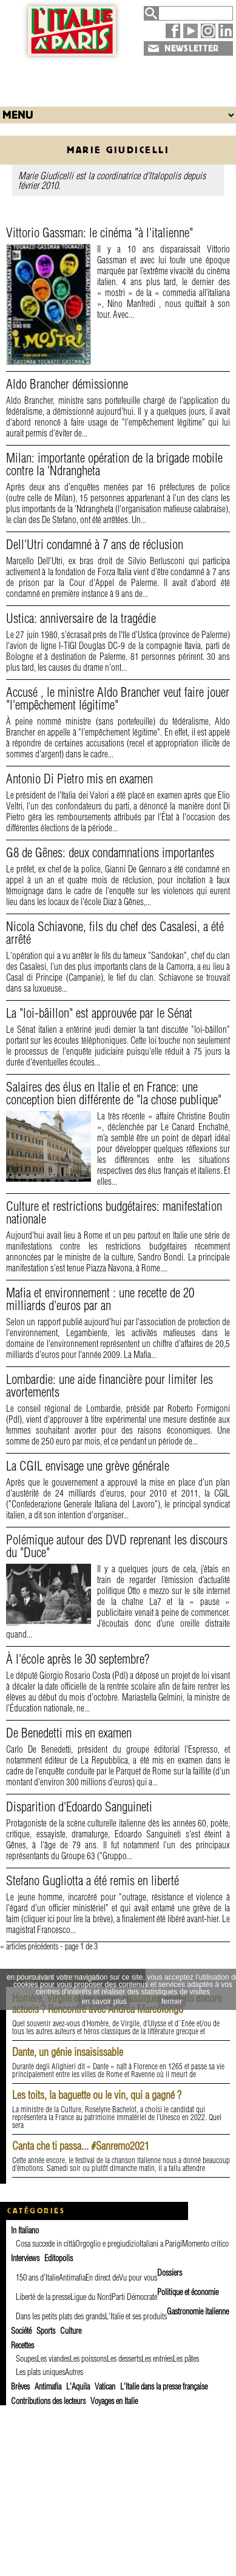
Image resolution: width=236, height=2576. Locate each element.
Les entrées (157, 2358)
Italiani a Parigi (161, 2243)
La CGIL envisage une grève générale (87, 1466)
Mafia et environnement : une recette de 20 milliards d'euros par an (100, 1299)
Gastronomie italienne (198, 2311)
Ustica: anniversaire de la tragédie (81, 618)
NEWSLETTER (191, 48)
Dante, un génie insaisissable (67, 2052)
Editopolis (58, 2258)
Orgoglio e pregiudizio (107, 2243)
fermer (172, 2001)
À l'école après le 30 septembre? (77, 1659)
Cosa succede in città (45, 2243)
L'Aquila (78, 2386)
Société (21, 2330)
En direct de (102, 2277)
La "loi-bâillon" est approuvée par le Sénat (99, 1013)
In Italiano (25, 2230)
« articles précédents (29, 1946)
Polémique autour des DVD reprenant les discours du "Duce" (117, 1546)
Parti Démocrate (134, 2296)
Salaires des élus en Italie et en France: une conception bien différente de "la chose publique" (113, 1093)
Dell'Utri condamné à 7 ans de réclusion (94, 544)
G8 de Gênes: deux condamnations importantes (110, 852)
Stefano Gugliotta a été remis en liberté (92, 1880)
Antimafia (72, 2277)
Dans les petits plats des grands (60, 2316)
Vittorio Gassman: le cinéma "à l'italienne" (99, 232)
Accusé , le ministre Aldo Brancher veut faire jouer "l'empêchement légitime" (117, 698)
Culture (70, 2330)
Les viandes (53, 2358)
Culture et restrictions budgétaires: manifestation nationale (114, 1212)
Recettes (22, 2345)
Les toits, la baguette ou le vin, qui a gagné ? (96, 2095)
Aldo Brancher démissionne (67, 384)
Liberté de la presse (43, 2296)
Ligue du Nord (91, 2296)
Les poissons (88, 2358)
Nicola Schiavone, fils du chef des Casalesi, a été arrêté (115, 932)
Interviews (25, 2258)
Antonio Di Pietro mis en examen (79, 778)
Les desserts (124, 2358)
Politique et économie (187, 2292)
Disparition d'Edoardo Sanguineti (79, 1806)
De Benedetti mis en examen (69, 1733)
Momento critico (205, 2243)
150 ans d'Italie (37, 2277)
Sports (45, 2330)
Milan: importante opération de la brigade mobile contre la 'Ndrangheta (114, 464)
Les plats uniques (40, 2372)
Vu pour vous (138, 2277)
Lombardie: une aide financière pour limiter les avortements (109, 1385)
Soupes (26, 2358)
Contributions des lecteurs (48, 2401)
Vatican (105, 2386)
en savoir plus (104, 2001)
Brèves (20, 2386)
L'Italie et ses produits (136, 2316)
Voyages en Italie (114, 2401)
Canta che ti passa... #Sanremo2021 (80, 2146)
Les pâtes (186, 2358)
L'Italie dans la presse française (163, 2386)
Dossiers (169, 2272)
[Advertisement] (118, 78)
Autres (74, 2372)
